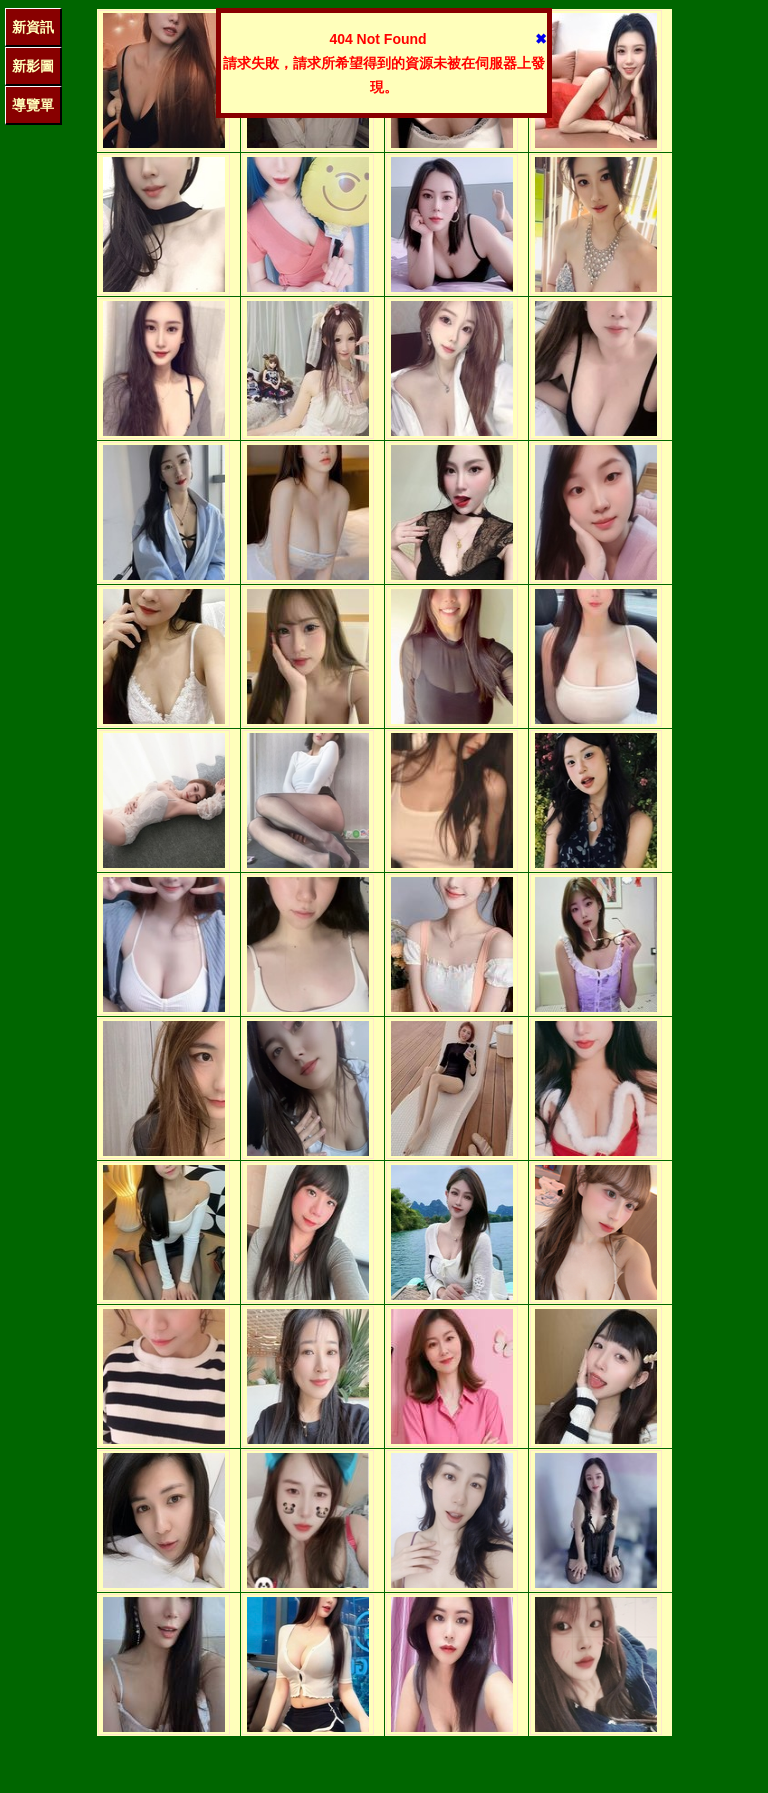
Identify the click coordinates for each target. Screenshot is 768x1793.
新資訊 (33, 27)
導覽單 (33, 105)
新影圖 (33, 66)
